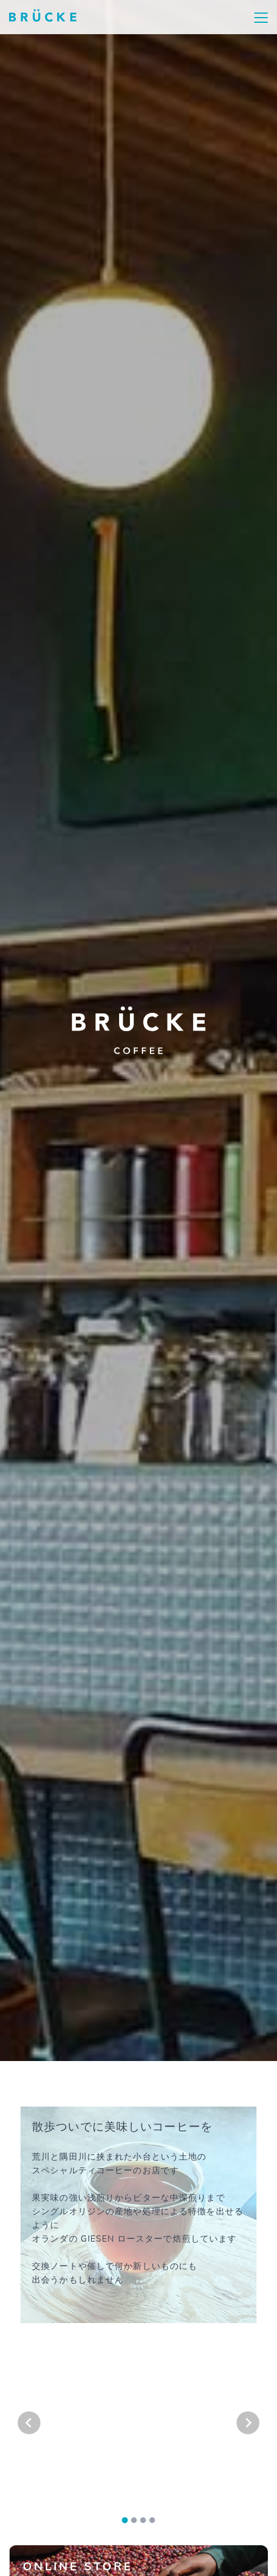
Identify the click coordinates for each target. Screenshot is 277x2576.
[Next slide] (248, 2422)
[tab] (125, 2520)
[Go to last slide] (29, 2422)
